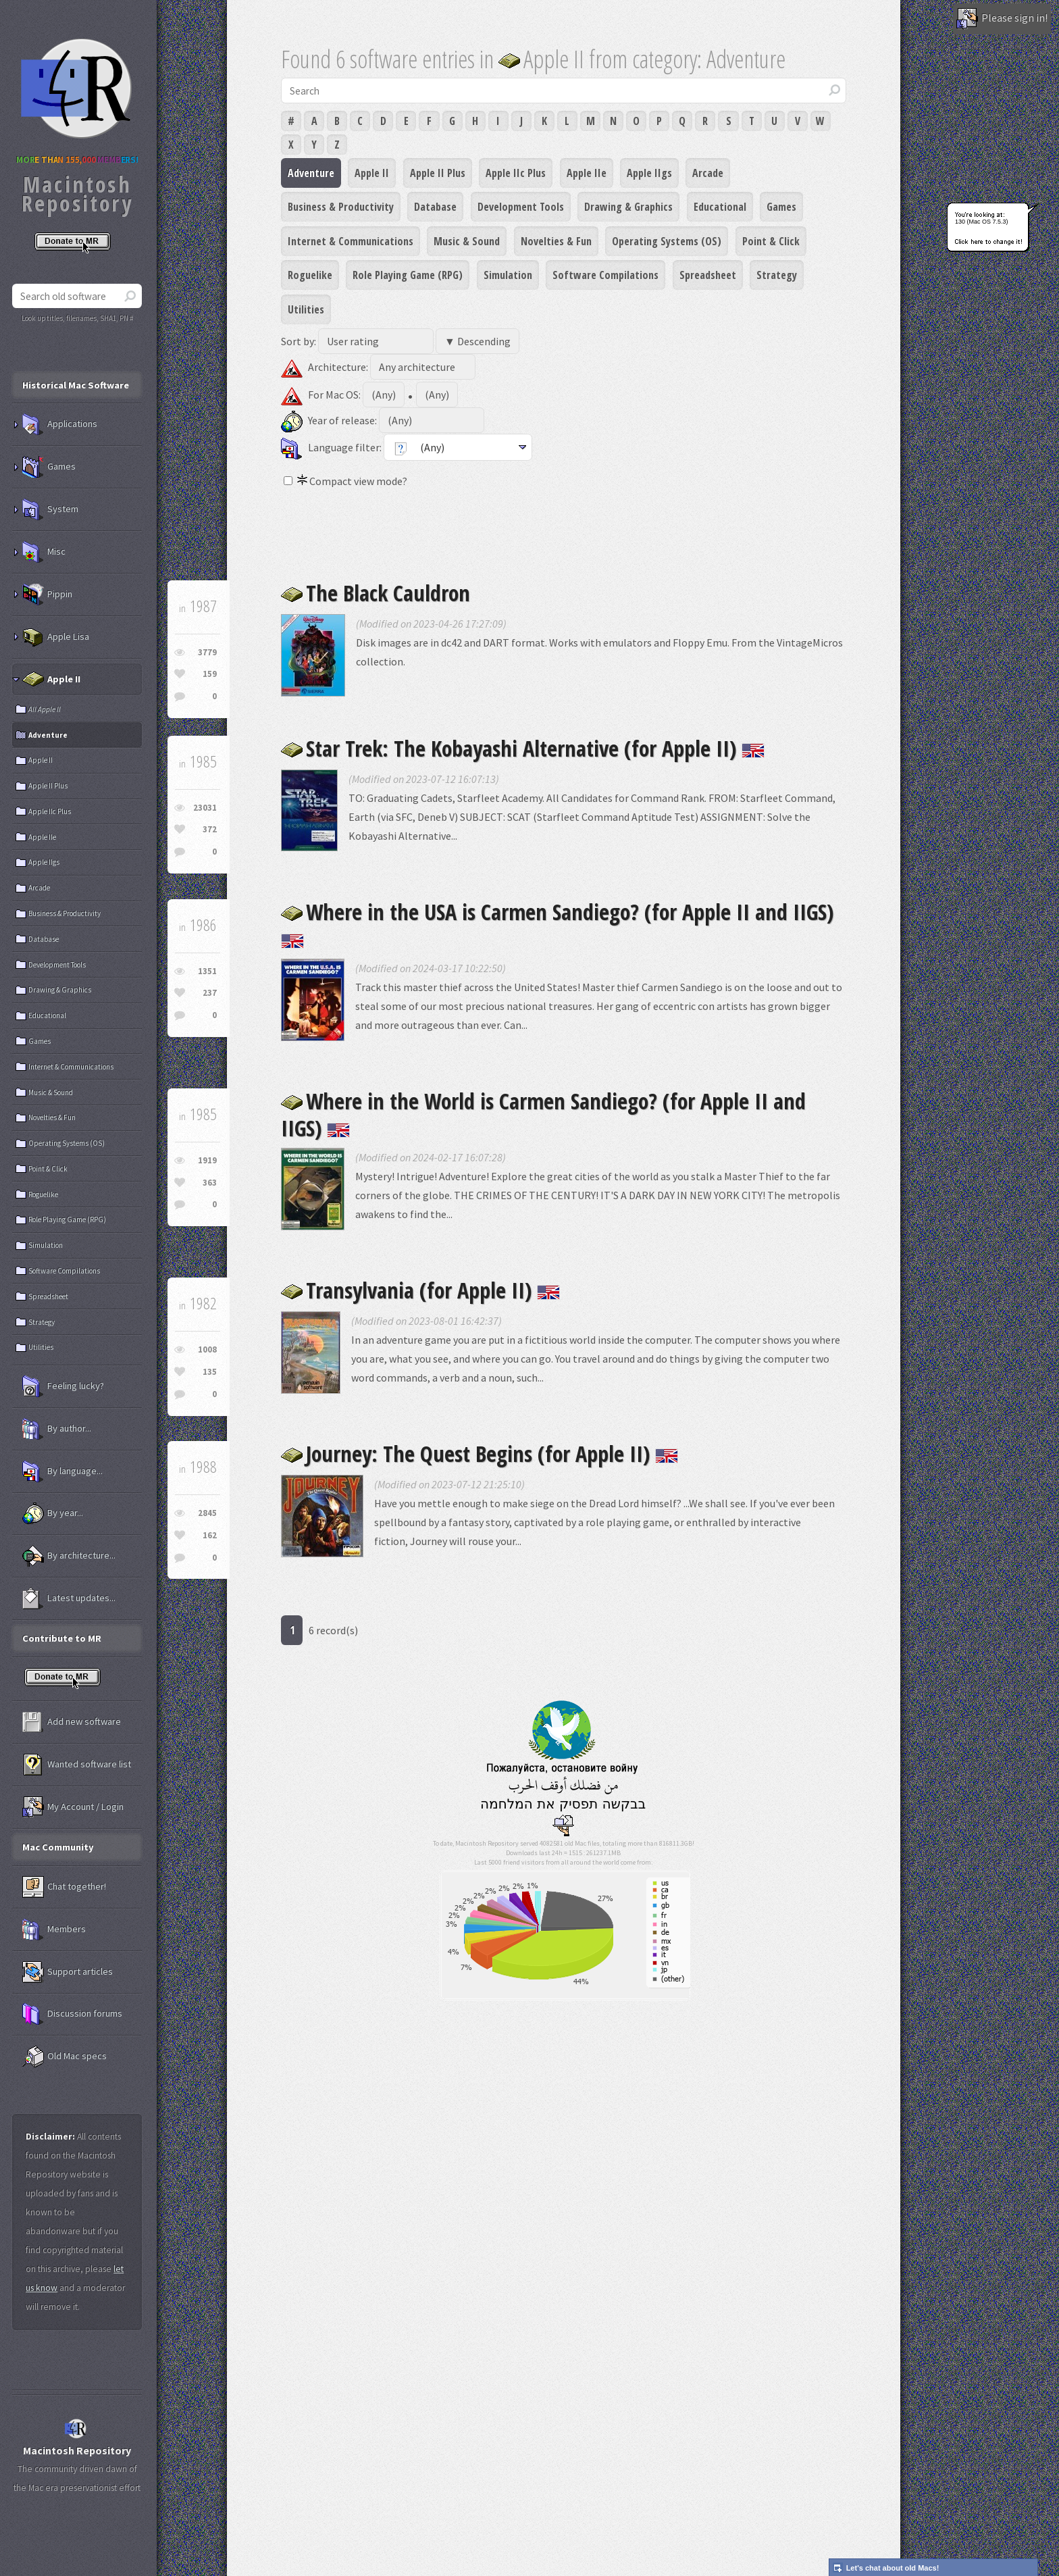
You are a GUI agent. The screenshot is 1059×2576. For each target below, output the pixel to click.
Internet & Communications (350, 241)
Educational (720, 206)
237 (210, 992)
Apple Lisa (55, 637)
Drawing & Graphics (628, 206)
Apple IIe (586, 173)
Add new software (71, 1722)
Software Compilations (605, 275)
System (50, 509)
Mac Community (58, 1847)
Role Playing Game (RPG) (408, 275)
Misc (44, 552)
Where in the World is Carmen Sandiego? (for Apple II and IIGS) (543, 1114)
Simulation (508, 275)
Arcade (707, 173)
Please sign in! (1002, 19)
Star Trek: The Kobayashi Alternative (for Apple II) (523, 748)
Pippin (47, 594)
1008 (207, 1349)
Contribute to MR (61, 1638)
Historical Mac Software (75, 385)
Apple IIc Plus (516, 173)
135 (210, 1371)
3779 (207, 652)
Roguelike (310, 275)
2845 (207, 1513)
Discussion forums (72, 2014)
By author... (56, 1429)
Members (54, 1929)
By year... (52, 1513)
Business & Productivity (341, 206)
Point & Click (771, 241)
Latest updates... (68, 1598)
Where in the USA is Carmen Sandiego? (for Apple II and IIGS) (557, 923)
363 (210, 1182)
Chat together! (64, 1887)
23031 (205, 807)
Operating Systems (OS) (666, 241)
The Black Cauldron (375, 592)
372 (210, 829)
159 (210, 674)
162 (210, 1535)
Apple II (372, 173)
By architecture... (68, 1556)
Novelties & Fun (556, 241)
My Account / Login (73, 1807)
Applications (59, 424)
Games (781, 206)
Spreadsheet (707, 275)
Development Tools (520, 206)
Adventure (311, 173)
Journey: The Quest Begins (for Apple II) (479, 1453)
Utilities (306, 309)
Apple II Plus (437, 173)
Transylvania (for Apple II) (420, 1290)
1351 (207, 971)
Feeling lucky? (63, 1386)
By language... (62, 1471)
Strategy (776, 275)
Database (435, 206)
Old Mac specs (64, 2056)
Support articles (67, 1972)
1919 (207, 1160)
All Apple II (44, 709)
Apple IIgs (649, 173)
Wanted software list (76, 1764)
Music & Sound (467, 241)
